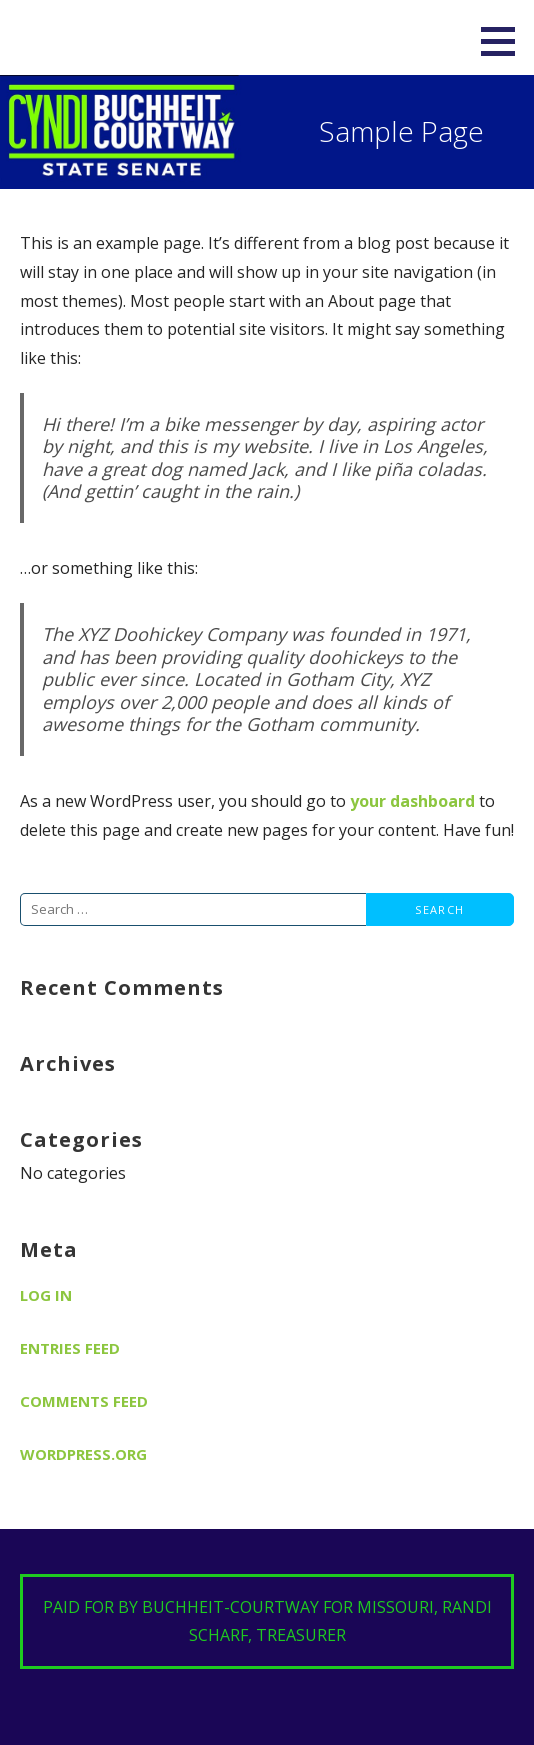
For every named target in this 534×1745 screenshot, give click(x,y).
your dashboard (412, 801)
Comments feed (84, 1401)
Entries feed (70, 1348)
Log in (46, 1295)
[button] (505, 41)
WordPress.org (83, 1454)
